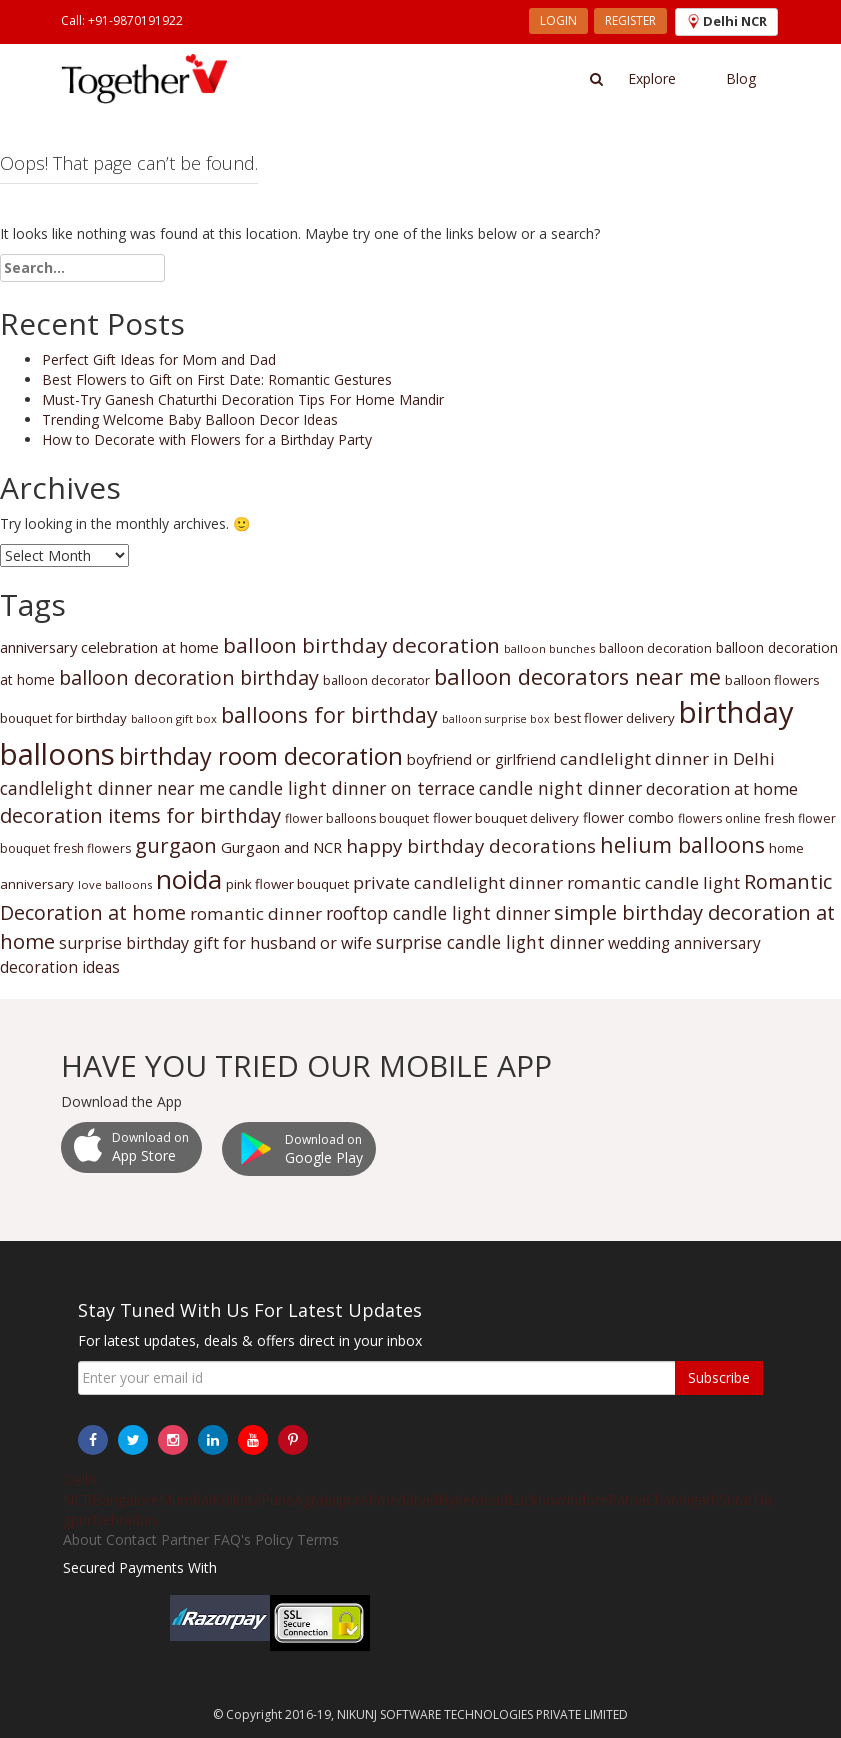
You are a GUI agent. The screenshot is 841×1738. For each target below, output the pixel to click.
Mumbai (185, 1499)
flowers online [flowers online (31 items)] (719, 818)
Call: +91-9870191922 (122, 20)
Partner (185, 1539)
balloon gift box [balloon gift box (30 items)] (174, 718)
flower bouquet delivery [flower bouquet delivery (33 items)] (506, 818)
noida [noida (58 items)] (189, 879)
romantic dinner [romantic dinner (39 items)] (256, 913)
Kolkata (236, 1499)
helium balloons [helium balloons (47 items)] (682, 844)
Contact (131, 1539)
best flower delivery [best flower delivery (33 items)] (614, 718)
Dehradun (124, 1519)
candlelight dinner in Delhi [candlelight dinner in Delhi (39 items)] (667, 758)
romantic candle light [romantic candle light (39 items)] (653, 882)
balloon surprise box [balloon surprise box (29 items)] (496, 719)
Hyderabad (473, 1499)
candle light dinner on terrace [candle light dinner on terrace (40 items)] (352, 788)
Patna (627, 1499)
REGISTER (630, 20)
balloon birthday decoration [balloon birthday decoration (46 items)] (361, 645)
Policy (274, 1539)
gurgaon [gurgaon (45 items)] (176, 845)
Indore (587, 1499)
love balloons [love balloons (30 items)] (115, 884)
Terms (318, 1539)
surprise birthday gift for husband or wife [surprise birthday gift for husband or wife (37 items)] (215, 943)
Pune (277, 1499)
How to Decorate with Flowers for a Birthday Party (207, 439)
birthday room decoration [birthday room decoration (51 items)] (261, 756)
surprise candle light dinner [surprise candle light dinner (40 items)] (490, 942)
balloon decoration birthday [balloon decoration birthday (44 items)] (189, 677)
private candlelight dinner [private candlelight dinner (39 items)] (458, 882)
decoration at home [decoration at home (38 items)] (722, 788)
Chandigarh (682, 1499)
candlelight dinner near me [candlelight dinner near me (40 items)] (112, 788)
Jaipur (342, 1499)
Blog (741, 78)
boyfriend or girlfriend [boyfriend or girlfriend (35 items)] (481, 759)
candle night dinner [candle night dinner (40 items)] (560, 788)
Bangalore (125, 1499)
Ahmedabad (399, 1499)
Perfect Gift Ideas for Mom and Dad (159, 359)
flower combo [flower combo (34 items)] (628, 817)
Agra (309, 1499)
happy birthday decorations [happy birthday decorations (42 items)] (471, 845)
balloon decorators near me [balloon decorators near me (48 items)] (577, 676)
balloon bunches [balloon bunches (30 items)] (549, 648)
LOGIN (558, 20)
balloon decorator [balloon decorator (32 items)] (376, 680)
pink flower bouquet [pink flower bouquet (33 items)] (287, 884)
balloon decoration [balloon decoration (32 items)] (655, 648)
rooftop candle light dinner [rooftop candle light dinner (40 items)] (438, 913)
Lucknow (537, 1499)
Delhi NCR (79, 1489)
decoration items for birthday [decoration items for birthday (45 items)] (140, 815)
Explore (652, 78)
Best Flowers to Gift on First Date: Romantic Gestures (217, 379)
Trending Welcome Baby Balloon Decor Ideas (190, 419)
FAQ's (232, 1539)
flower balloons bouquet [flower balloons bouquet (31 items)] (357, 818)
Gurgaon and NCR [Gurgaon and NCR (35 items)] (281, 847)
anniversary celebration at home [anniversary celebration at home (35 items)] (109, 647)
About (82, 1539)
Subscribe (719, 1377)
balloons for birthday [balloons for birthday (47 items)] (329, 714)
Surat (736, 1499)
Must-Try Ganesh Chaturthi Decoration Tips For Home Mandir (243, 399)
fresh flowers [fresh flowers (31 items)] (92, 848)
